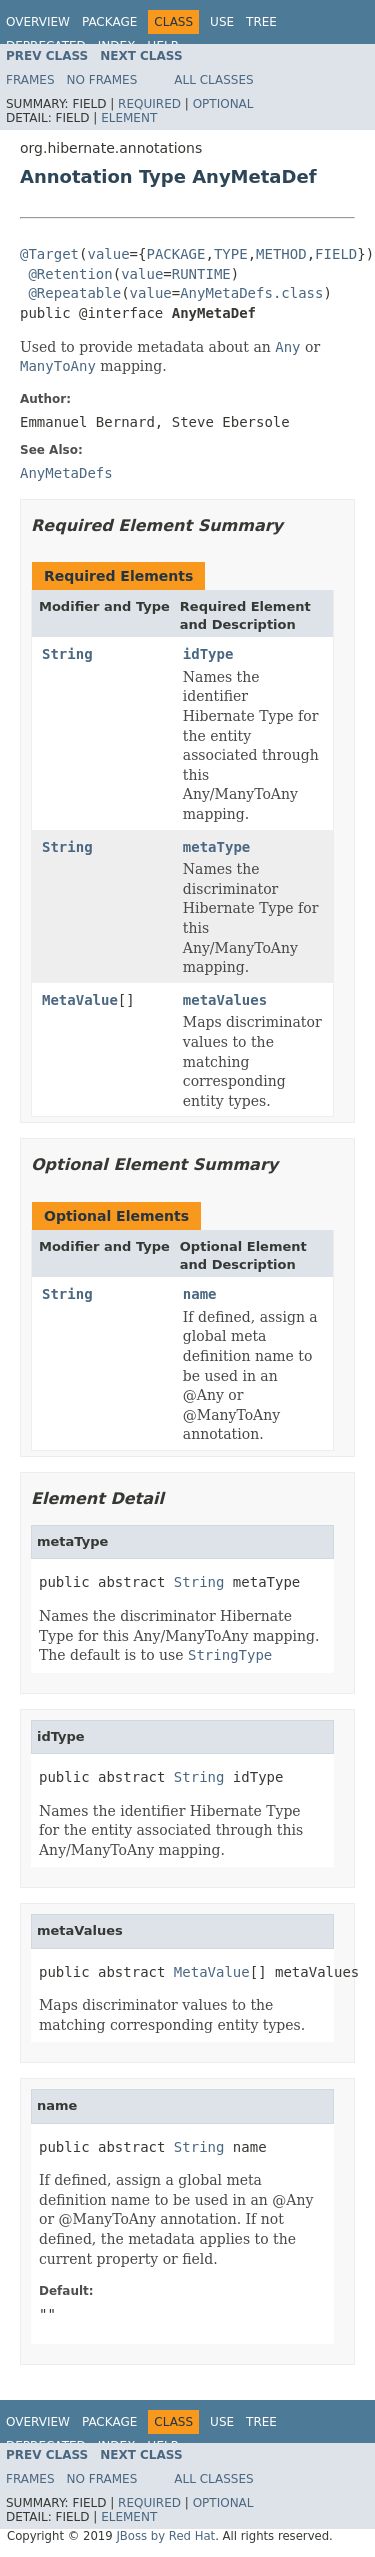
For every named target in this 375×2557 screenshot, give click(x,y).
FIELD (336, 254)
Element (129, 118)
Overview (38, 22)
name (200, 1294)
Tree (261, 22)
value (108, 254)
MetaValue (80, 1000)
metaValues (225, 1000)
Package (109, 22)
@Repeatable (74, 293)
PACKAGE (175, 254)
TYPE (231, 254)
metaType (216, 847)
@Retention (70, 274)
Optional (223, 104)
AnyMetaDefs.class (251, 293)
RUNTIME (201, 274)
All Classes (213, 80)
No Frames (102, 80)
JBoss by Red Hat (165, 2536)
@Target (49, 254)
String (67, 654)
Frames (30, 80)
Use (222, 22)
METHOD (281, 254)
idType (208, 654)
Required (149, 104)
